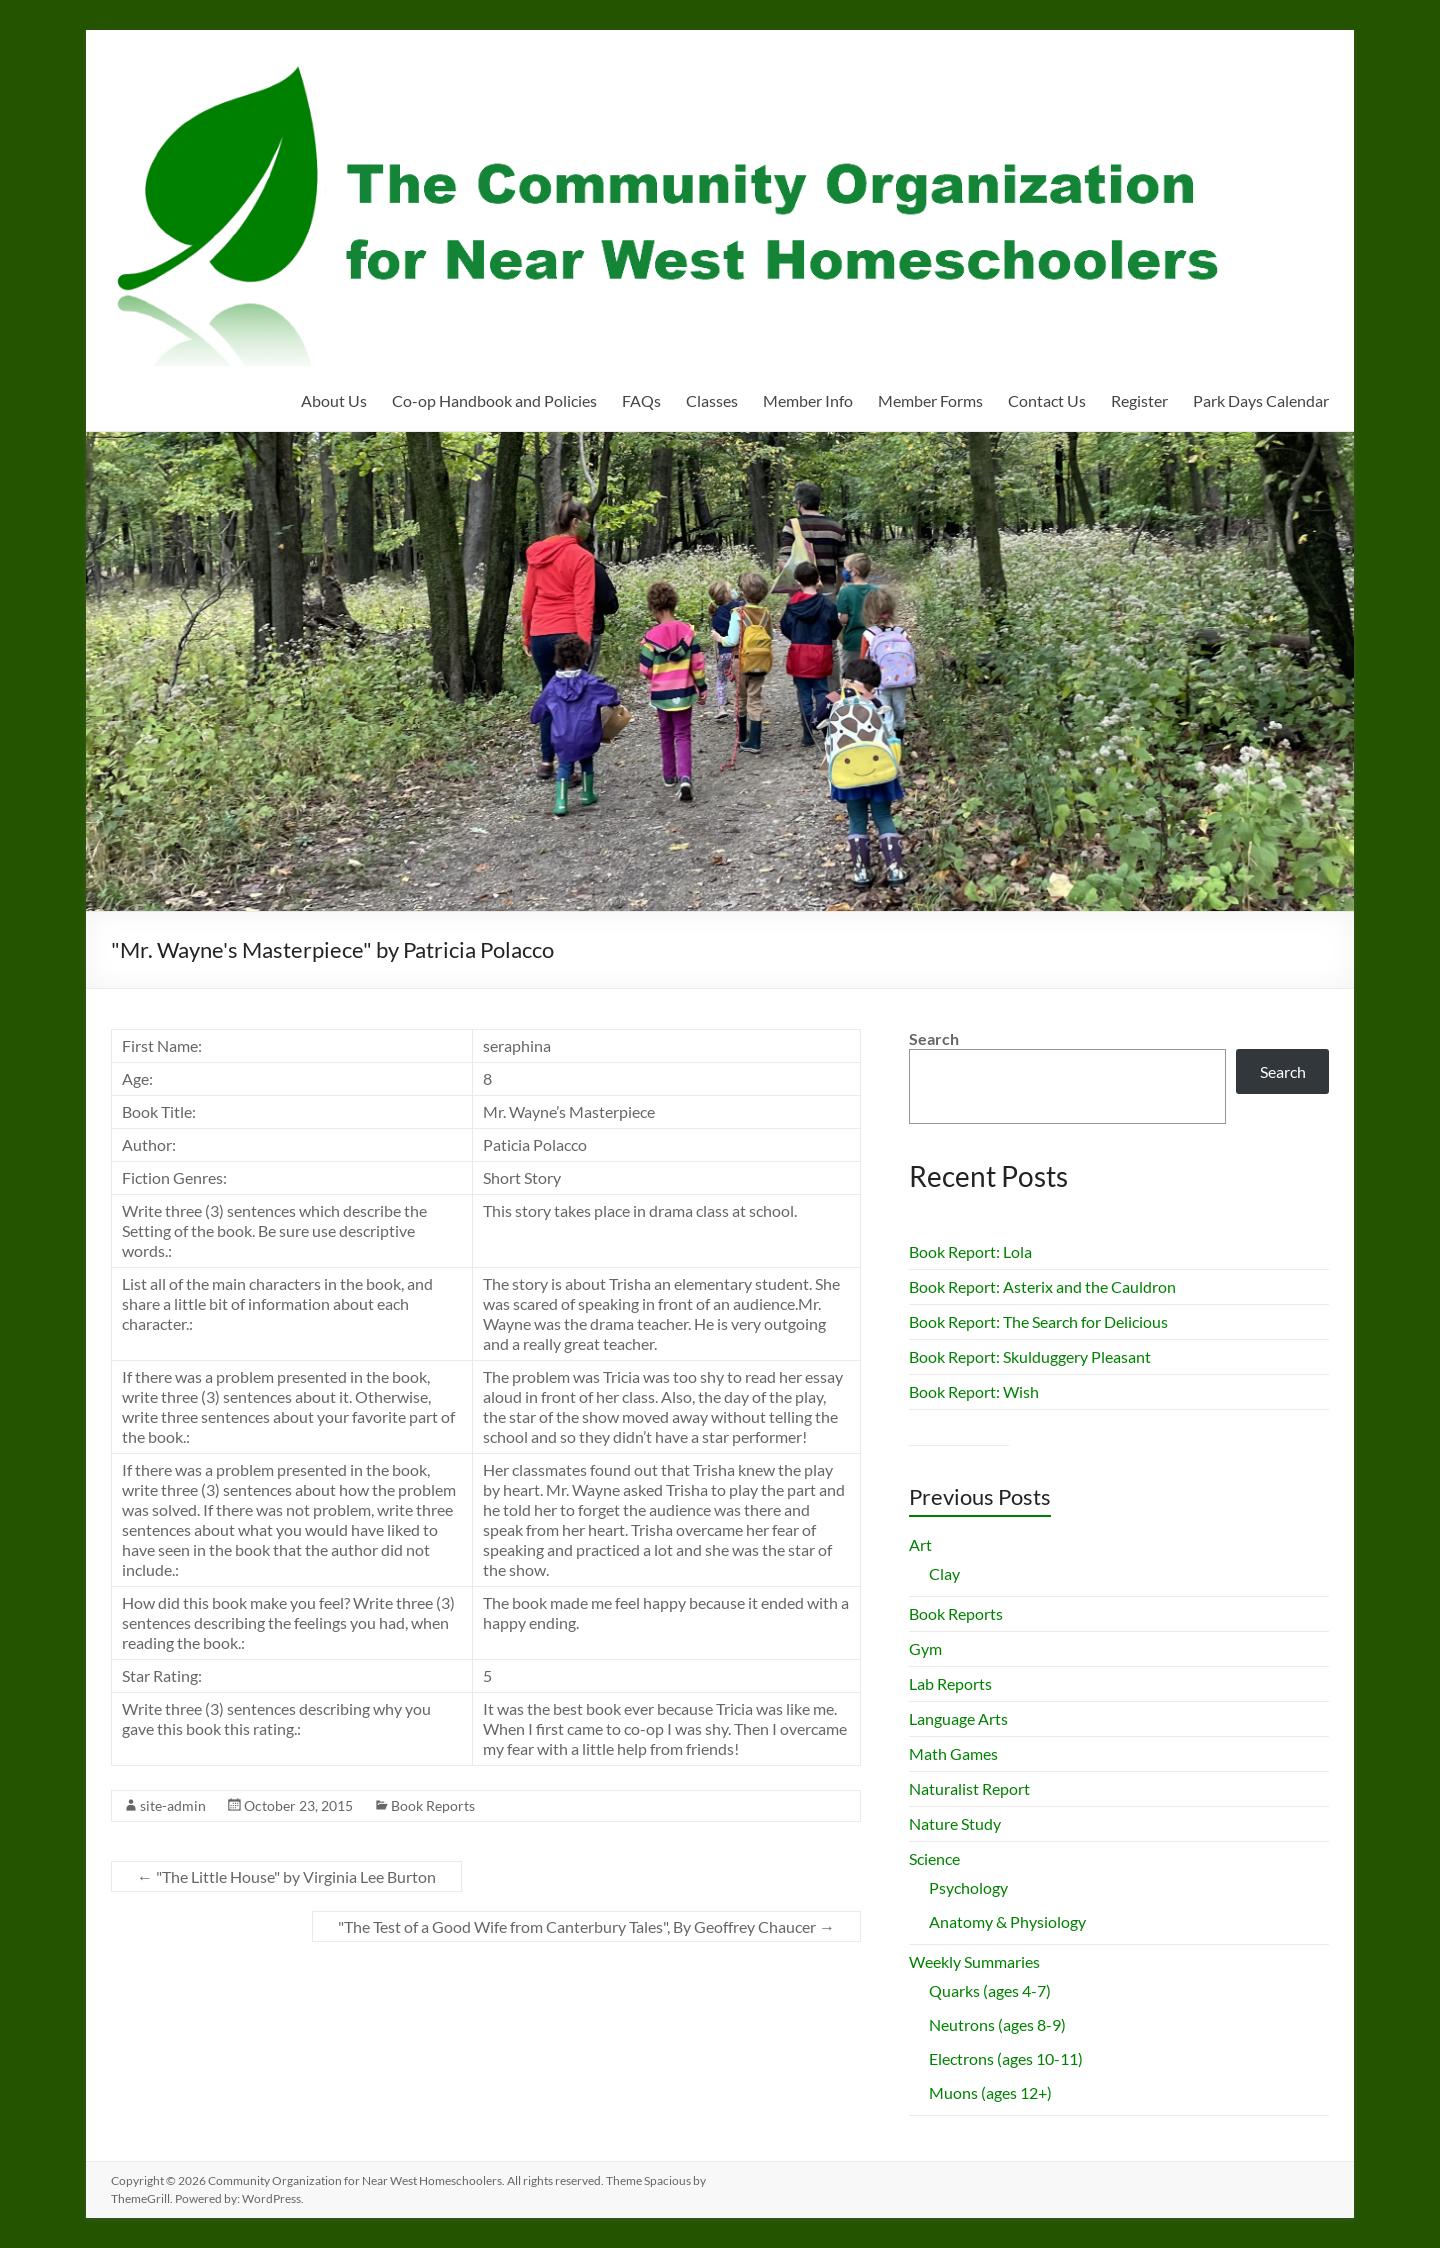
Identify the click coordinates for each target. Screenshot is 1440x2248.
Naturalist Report (969, 1788)
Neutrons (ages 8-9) (997, 2024)
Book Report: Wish (974, 1391)
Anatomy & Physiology (1007, 1921)
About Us (334, 400)
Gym (925, 1648)
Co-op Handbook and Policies (494, 400)
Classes (712, 400)
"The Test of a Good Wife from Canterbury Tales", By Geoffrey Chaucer (586, 1926)
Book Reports (433, 1805)
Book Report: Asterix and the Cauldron (1042, 1286)
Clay (944, 1573)
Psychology (968, 1887)
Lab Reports (950, 1683)
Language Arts (958, 1718)
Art (920, 1544)
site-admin (173, 1805)
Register (1139, 400)
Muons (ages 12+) (990, 2092)
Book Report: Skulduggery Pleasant (1030, 1356)
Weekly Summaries (974, 1961)
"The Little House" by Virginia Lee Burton (286, 1876)
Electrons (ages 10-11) (1006, 2058)
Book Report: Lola (970, 1251)
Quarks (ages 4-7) (990, 1990)
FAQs (641, 400)
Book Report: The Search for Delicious (1038, 1321)
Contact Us (1047, 400)
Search (934, 1038)
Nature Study (955, 1823)
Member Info (808, 400)
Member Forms (930, 400)
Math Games (953, 1753)
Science (934, 1858)
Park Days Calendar (1261, 400)
